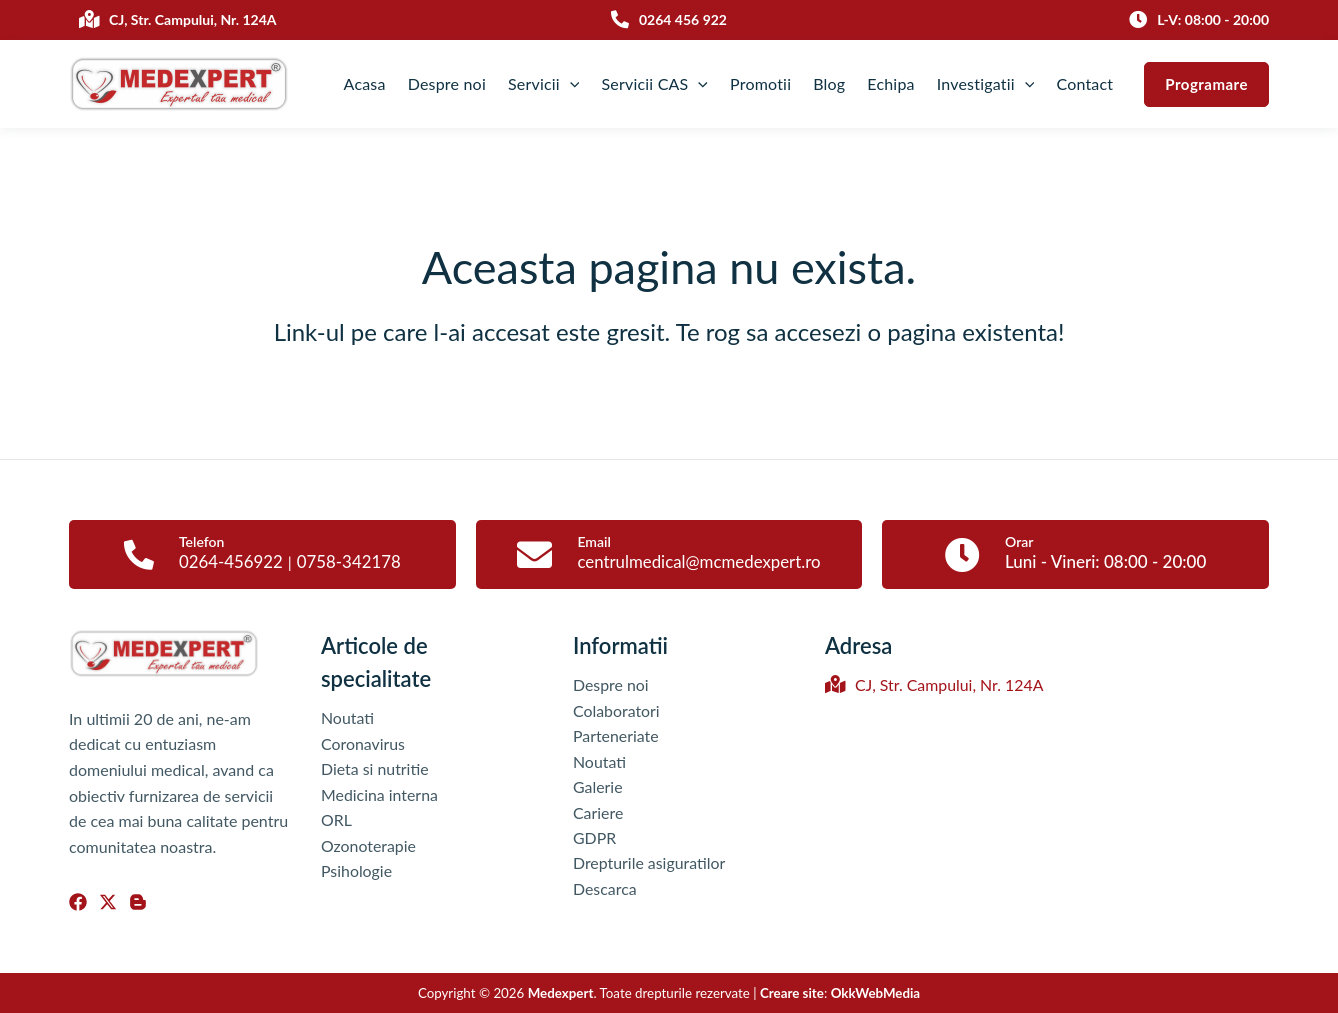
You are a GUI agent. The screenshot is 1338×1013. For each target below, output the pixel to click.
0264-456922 (230, 561)
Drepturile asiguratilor (649, 864)
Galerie (598, 787)
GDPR (595, 838)
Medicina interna (380, 794)
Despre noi (447, 83)
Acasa (365, 83)
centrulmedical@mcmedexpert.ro (699, 561)
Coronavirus (363, 743)
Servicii (544, 84)
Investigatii (986, 84)
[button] (1206, 84)
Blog (829, 83)
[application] (570, 84)
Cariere (598, 812)
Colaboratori (616, 710)
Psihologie (357, 871)
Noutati (347, 717)
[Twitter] (108, 902)
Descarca (605, 889)
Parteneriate (616, 736)
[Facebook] (78, 902)
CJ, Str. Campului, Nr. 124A (935, 685)
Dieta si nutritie (375, 769)
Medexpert (561, 993)
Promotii (760, 83)
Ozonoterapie (369, 845)
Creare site (792, 993)
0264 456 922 (683, 19)
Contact (1084, 83)
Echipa (890, 83)
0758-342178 (349, 561)
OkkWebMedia (876, 993)
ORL (336, 820)
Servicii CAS (654, 84)
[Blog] (138, 902)
